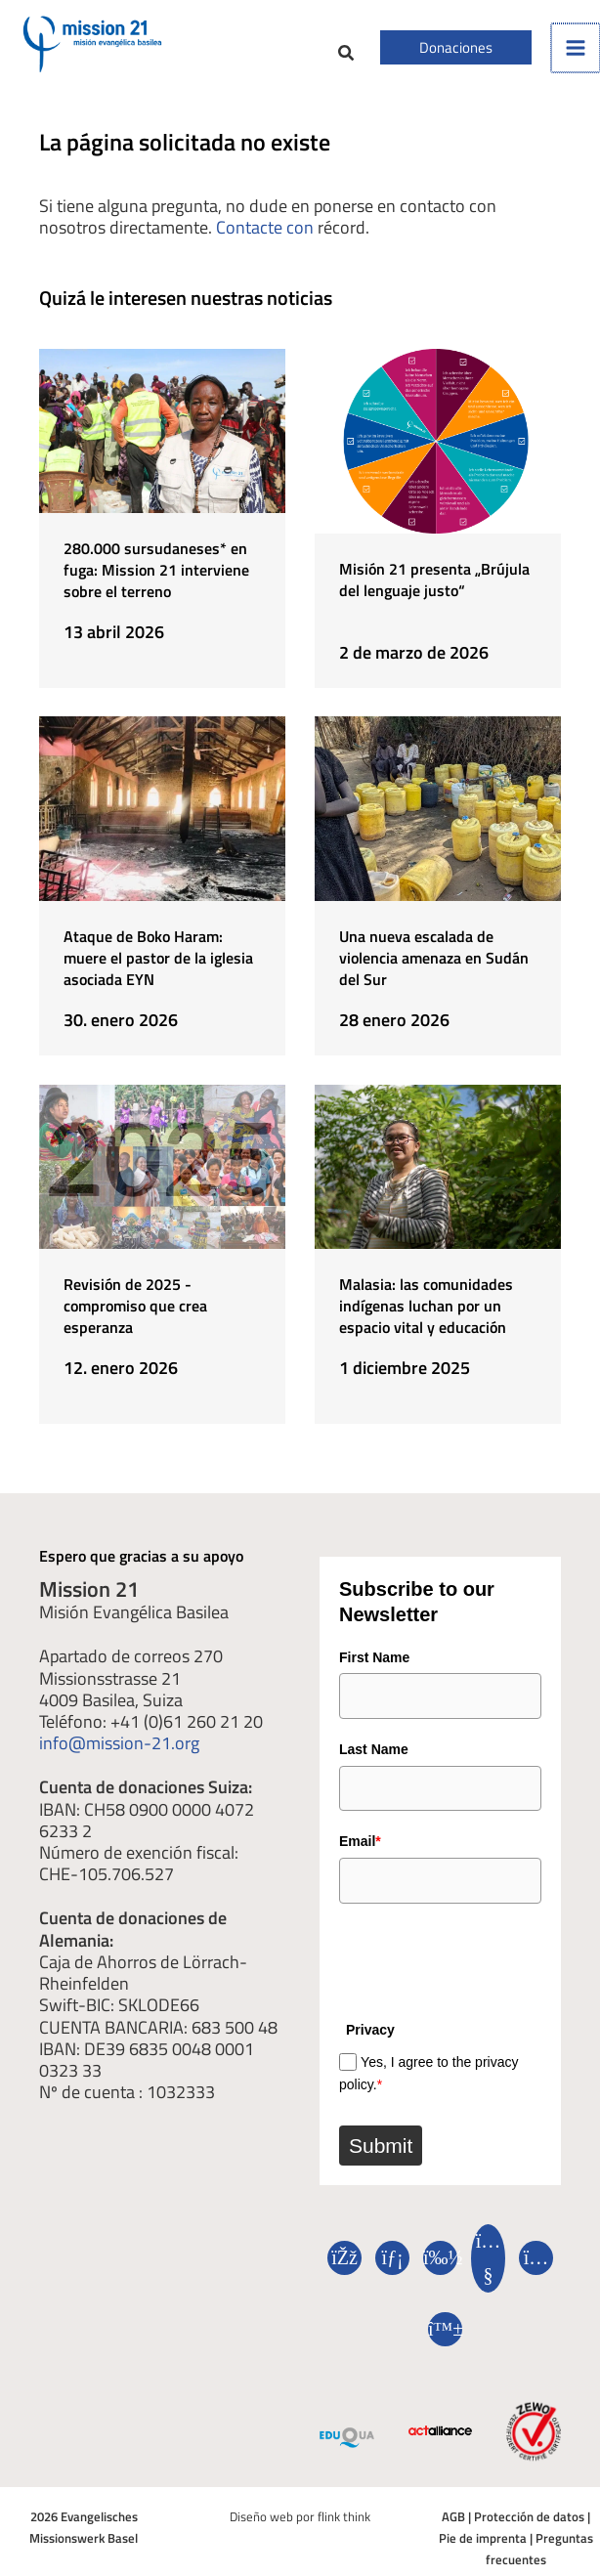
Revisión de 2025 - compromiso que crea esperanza (135, 1304)
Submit (380, 2142)
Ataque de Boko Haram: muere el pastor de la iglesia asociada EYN (158, 957)
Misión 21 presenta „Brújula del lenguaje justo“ (434, 579)
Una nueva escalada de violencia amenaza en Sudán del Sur (434, 957)
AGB (453, 2514)
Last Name (373, 1747)
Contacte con (265, 226)
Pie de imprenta (483, 2535)
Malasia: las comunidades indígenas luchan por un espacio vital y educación (426, 1304)
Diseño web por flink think (300, 2514)
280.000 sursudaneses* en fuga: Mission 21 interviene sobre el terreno (156, 570)
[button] (347, 54)
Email (360, 1839)
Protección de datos (529, 2514)
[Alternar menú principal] (575, 47)
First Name (374, 1655)
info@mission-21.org (119, 1740)
